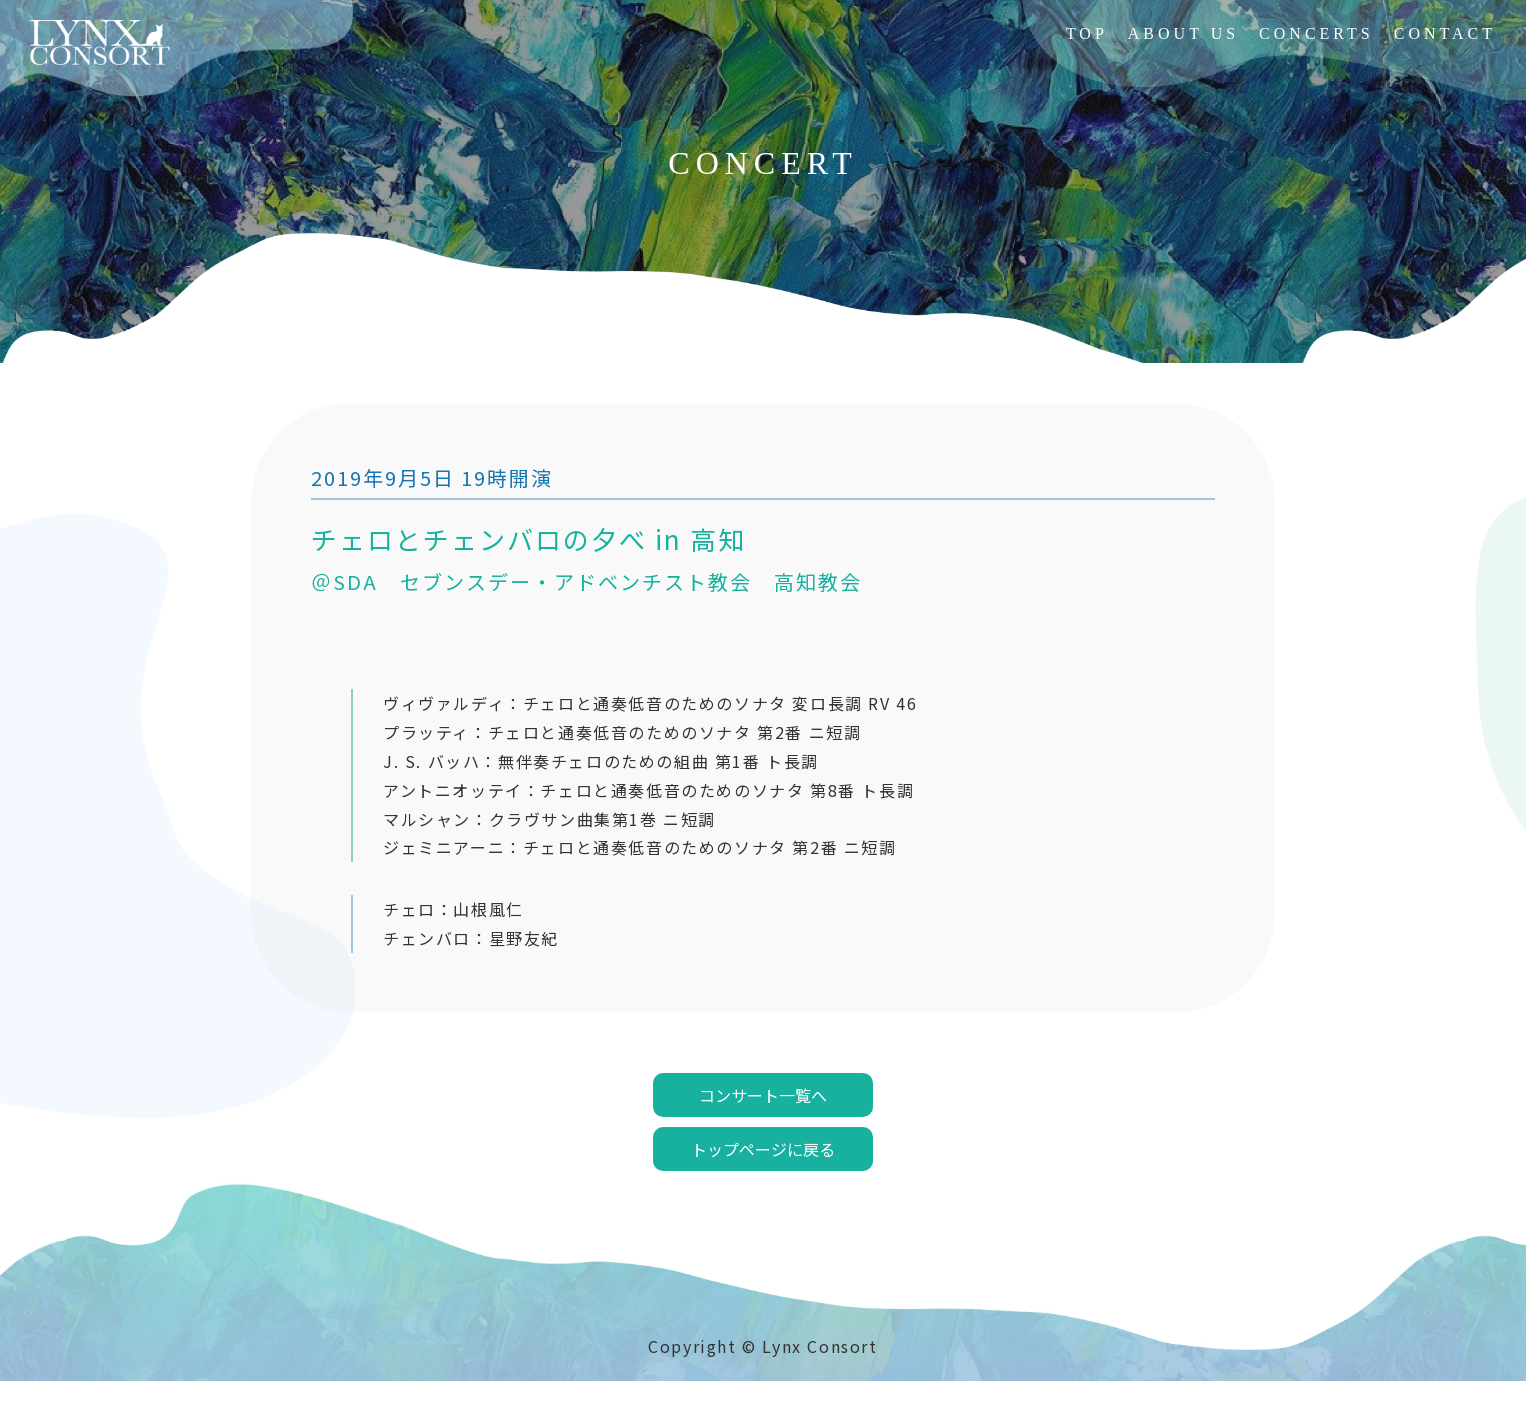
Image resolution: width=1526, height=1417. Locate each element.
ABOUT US (1183, 33)
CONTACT (1445, 33)
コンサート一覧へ (763, 1131)
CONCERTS (1316, 33)
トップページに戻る (763, 1185)
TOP (1087, 33)
